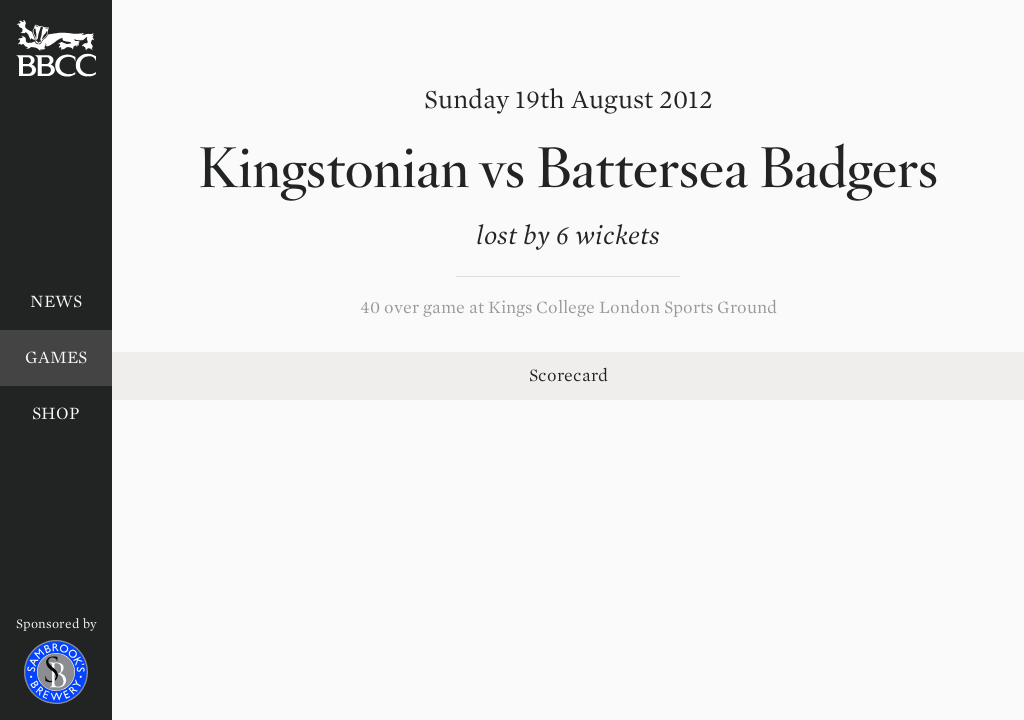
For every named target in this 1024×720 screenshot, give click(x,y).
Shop (56, 413)
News (56, 301)
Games (56, 357)
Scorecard (568, 375)
